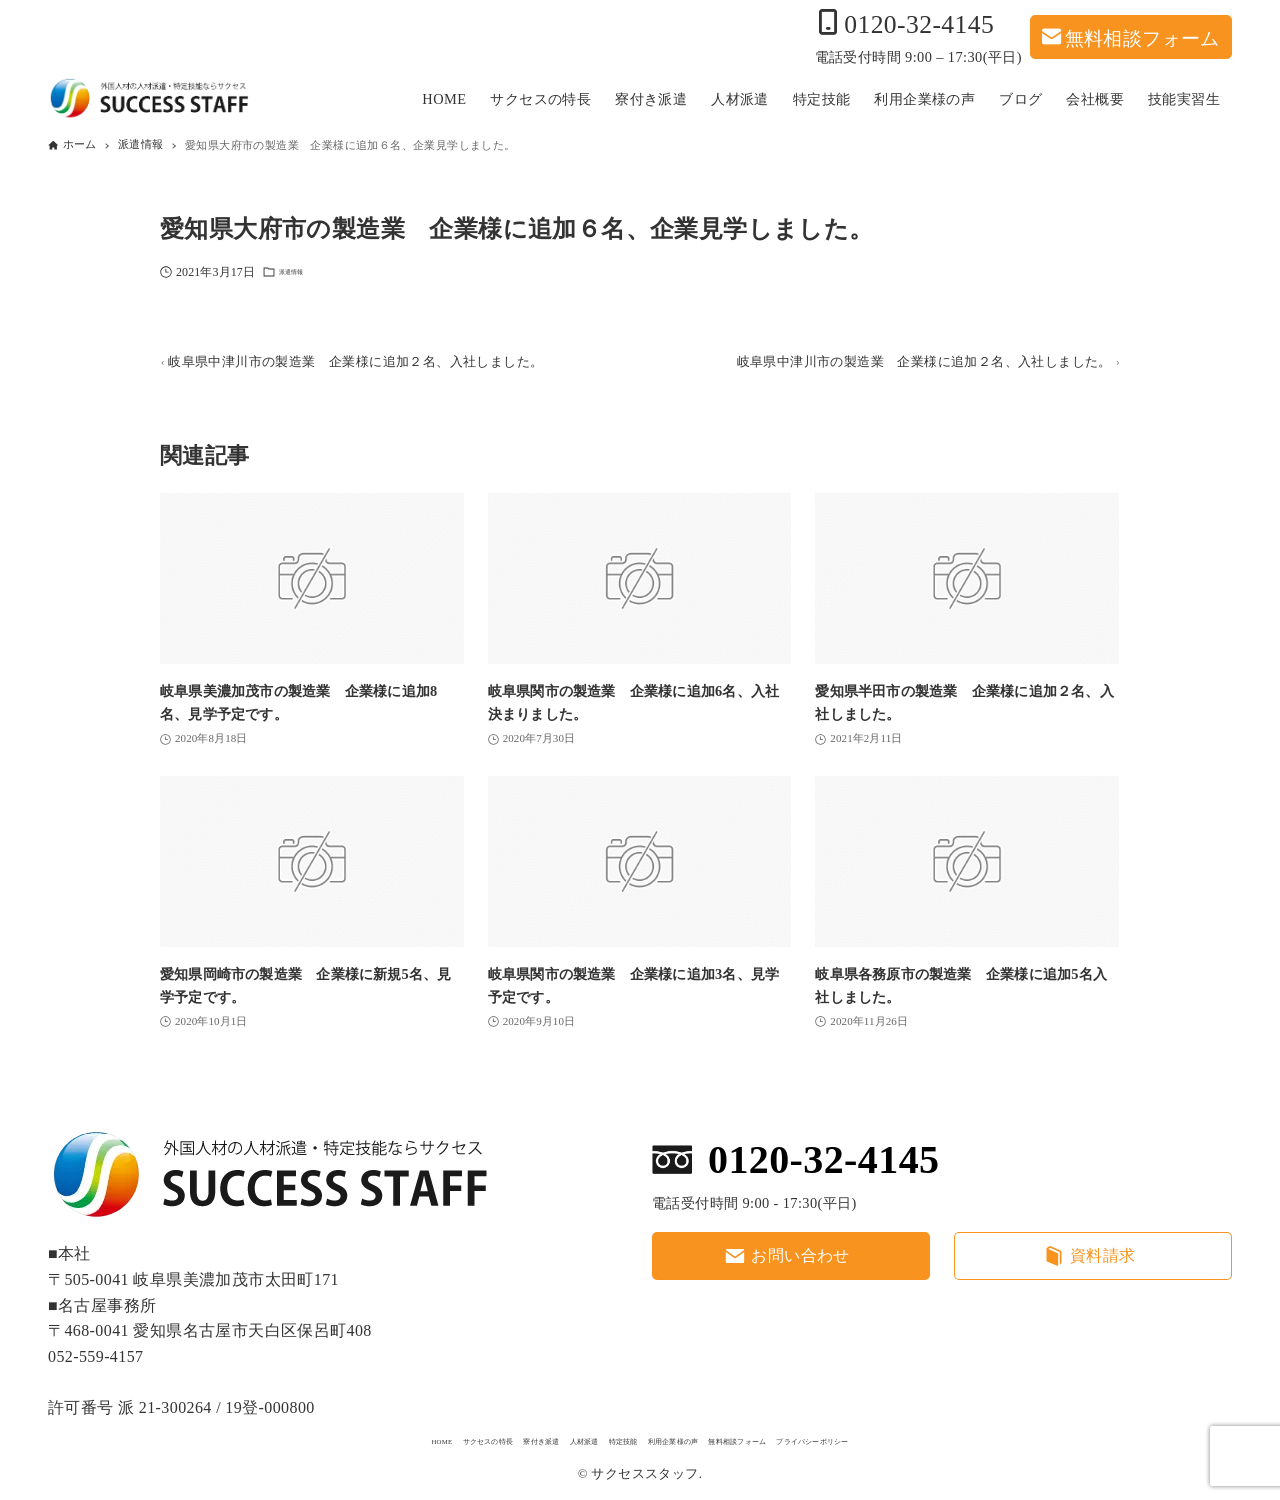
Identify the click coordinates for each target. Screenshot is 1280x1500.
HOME (271, 1438)
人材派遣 (536, 1438)
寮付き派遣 (456, 1438)
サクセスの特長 (357, 1438)
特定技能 (609, 1438)
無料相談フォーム (1142, 36)
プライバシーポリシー (961, 1438)
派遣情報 (303, 276)
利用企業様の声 (702, 1438)
